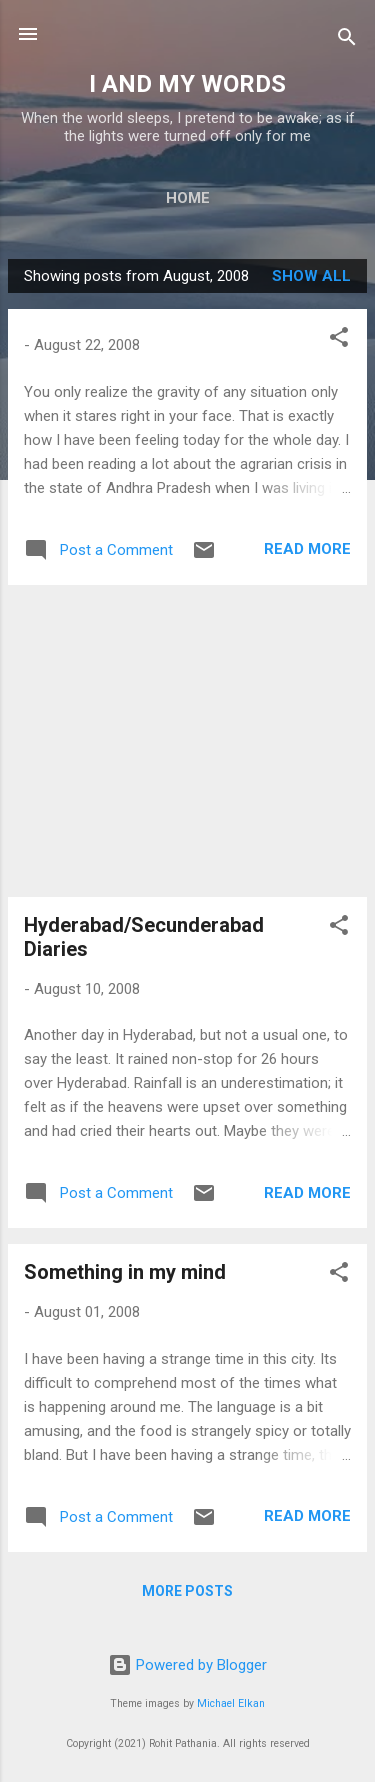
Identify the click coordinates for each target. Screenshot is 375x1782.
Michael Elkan (231, 1703)
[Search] (347, 40)
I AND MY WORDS (187, 84)
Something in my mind (125, 1272)
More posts (187, 1591)
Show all (311, 276)
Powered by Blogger (187, 1665)
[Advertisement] (187, 741)
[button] (339, 340)
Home (188, 198)
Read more (307, 549)
